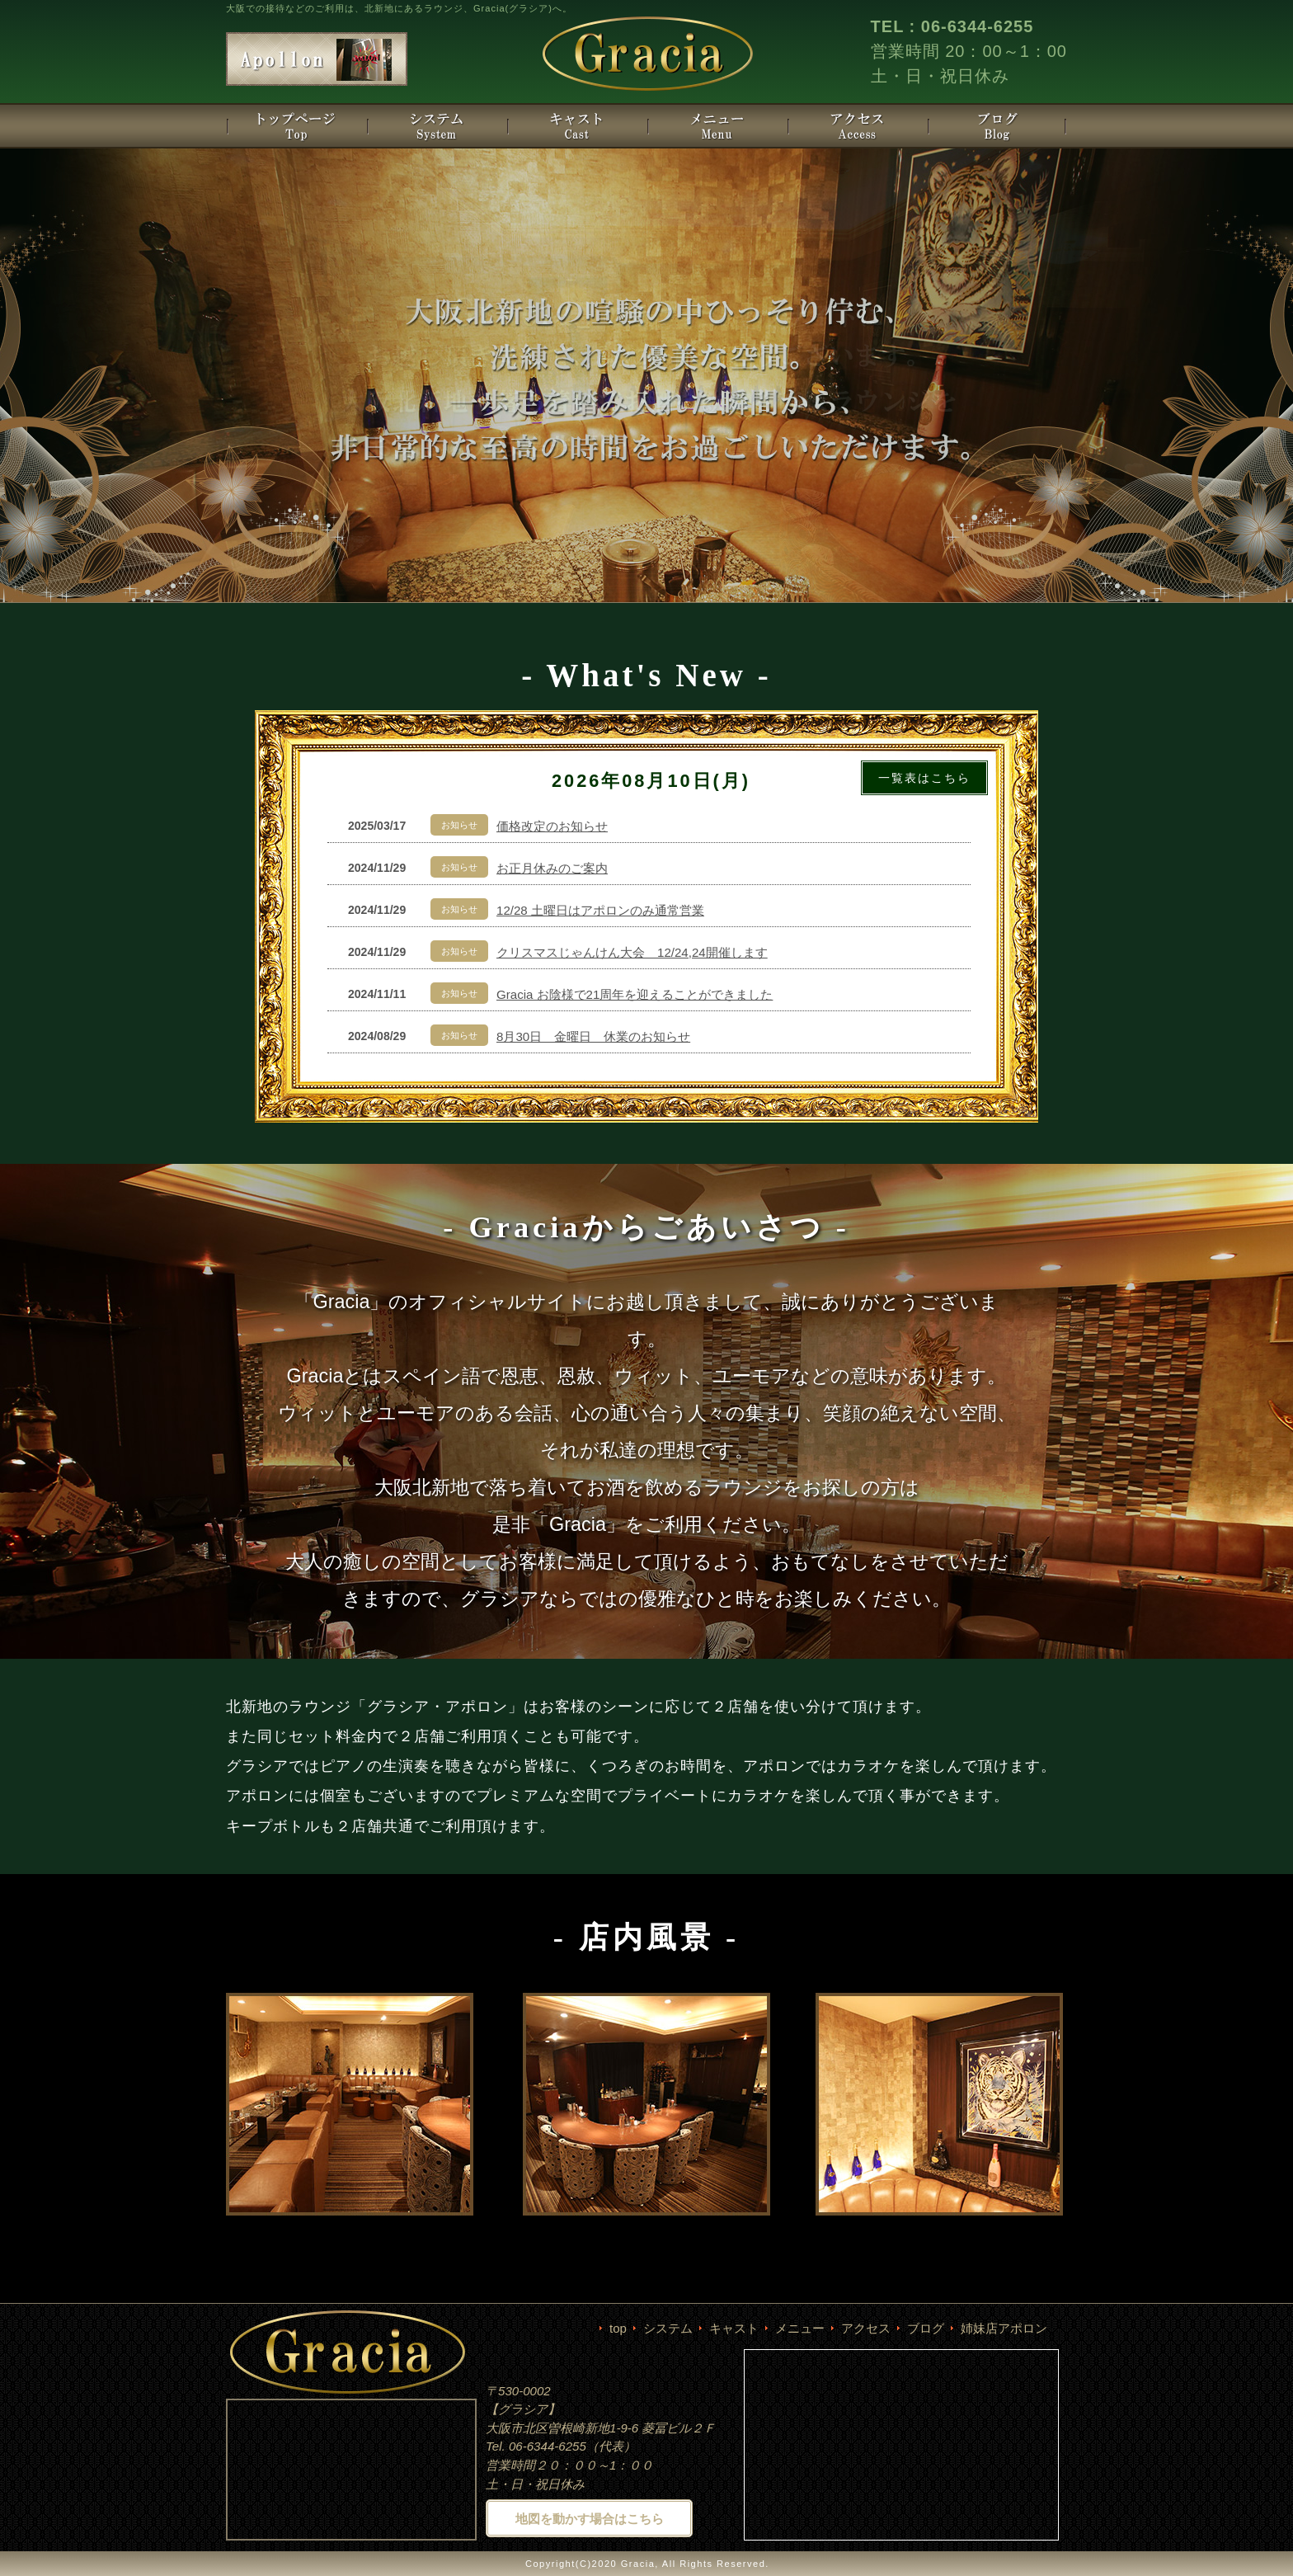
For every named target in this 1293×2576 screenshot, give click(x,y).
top (618, 2328)
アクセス (866, 2328)
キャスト (734, 2328)
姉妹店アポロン (1004, 2328)
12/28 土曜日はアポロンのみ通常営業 (600, 910)
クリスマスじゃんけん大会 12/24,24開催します (632, 952)
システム (668, 2328)
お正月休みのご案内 (552, 868)
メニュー (800, 2328)
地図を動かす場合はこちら (589, 2519)
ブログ (925, 2328)
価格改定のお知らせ (552, 826)
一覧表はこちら (924, 777)
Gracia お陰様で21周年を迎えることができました (634, 994)
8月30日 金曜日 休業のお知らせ (593, 1036)
